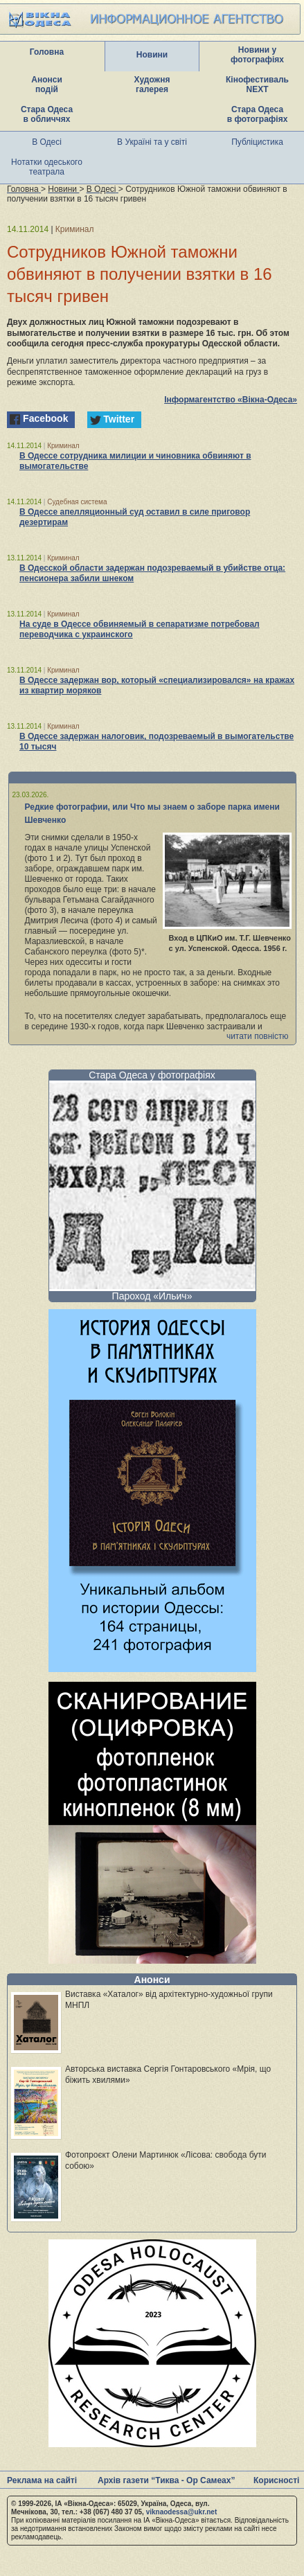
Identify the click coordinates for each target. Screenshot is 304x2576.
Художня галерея (152, 84)
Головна (47, 52)
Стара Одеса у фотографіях (152, 1075)
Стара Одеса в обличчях (47, 114)
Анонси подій (46, 84)
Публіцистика (257, 142)
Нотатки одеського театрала (46, 167)
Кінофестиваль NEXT (257, 84)
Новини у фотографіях (257, 54)
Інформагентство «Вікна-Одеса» (230, 400)
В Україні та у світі (152, 142)
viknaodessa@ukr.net (181, 2512)
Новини (152, 55)
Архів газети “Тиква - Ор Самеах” (166, 2480)
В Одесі (47, 142)
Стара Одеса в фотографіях (257, 114)
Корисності (276, 2480)
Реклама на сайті (42, 2480)
